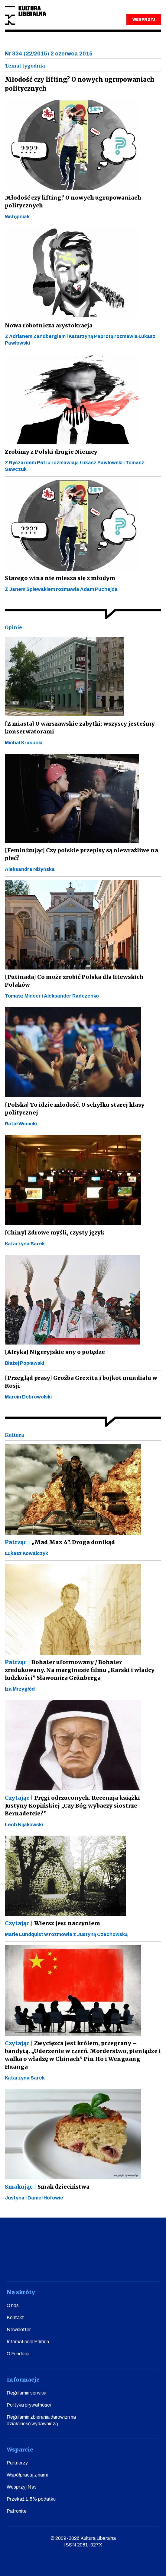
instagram (72, 2264)
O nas (13, 2305)
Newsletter (19, 2329)
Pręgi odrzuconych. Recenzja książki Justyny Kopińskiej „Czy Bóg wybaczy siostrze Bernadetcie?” (72, 1805)
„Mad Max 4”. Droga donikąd (60, 1542)
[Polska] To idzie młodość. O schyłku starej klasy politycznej (75, 1108)
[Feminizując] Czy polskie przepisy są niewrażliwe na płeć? (81, 854)
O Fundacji (18, 2353)
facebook (28, 2264)
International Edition (28, 2341)
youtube (50, 2264)
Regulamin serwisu (26, 2392)
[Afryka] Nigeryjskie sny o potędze (55, 1351)
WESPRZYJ (143, 19)
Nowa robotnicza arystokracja (49, 325)
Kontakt (15, 2317)
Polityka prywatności (29, 2404)
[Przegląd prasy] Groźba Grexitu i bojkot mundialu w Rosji (81, 1381)
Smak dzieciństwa (47, 2186)
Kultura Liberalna (25, 15)
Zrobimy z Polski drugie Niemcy (51, 451)
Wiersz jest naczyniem (52, 1923)
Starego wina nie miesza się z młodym (60, 578)
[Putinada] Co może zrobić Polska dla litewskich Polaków (74, 980)
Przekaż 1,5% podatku (31, 2499)
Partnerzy (17, 2462)
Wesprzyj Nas (22, 2486)
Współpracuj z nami (27, 2474)
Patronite (17, 2511)
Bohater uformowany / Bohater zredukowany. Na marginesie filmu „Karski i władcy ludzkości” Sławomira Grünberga (80, 1670)
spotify (137, 2264)
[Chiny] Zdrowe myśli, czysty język (54, 1232)
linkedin (115, 2264)
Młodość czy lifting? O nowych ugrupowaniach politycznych (73, 201)
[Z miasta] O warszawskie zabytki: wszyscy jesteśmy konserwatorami (80, 727)
